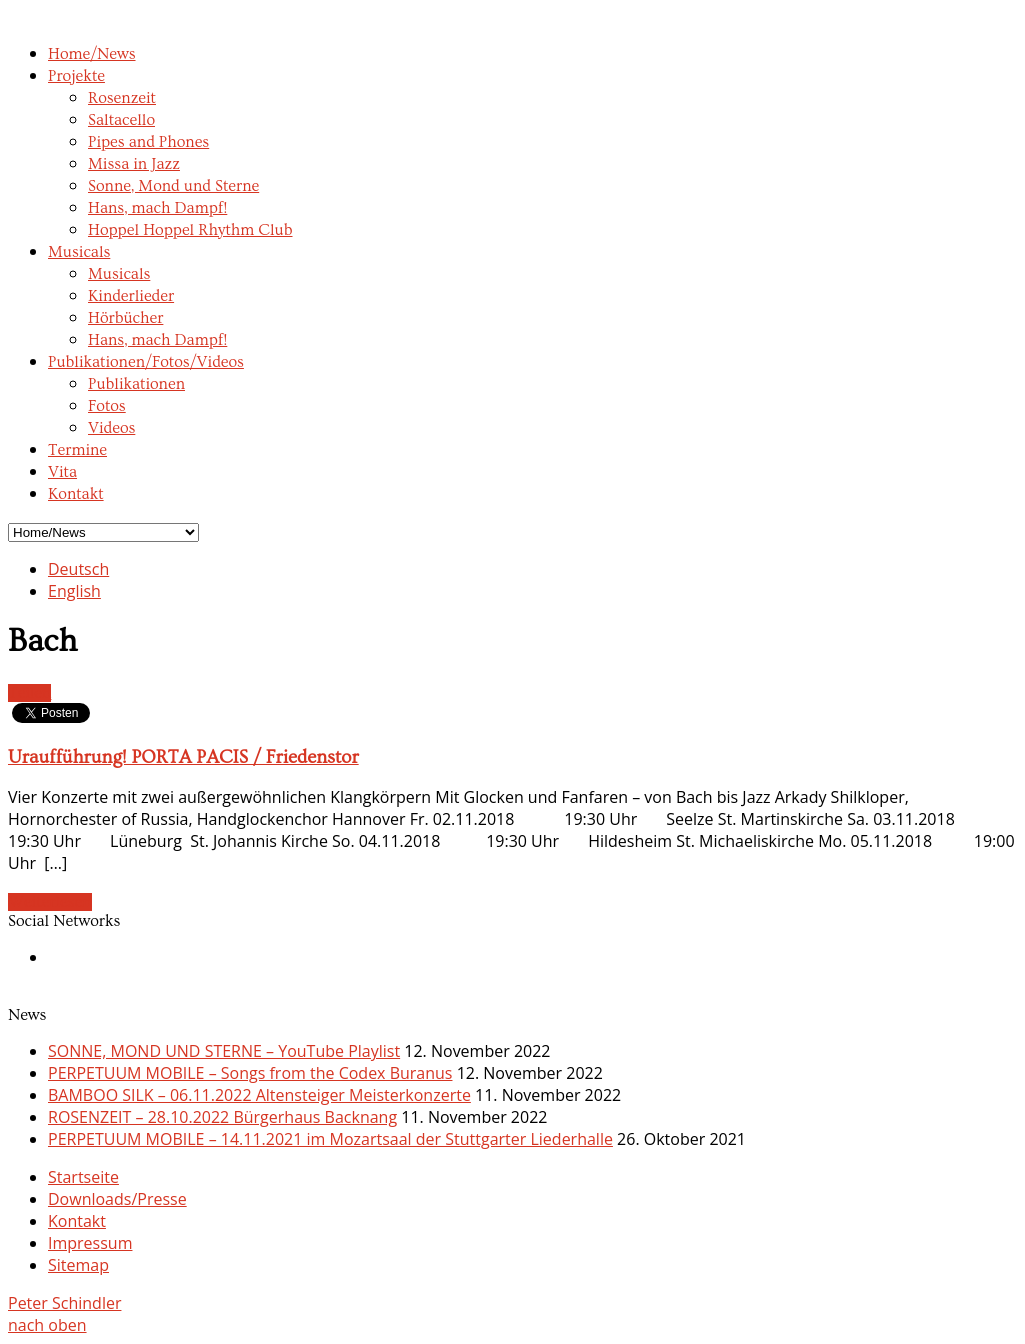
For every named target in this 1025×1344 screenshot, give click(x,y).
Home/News (92, 54)
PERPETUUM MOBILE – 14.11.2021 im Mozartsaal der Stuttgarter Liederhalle (330, 1139)
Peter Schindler (64, 1303)
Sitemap (78, 1265)
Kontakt (76, 494)
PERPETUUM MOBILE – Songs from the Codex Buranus (250, 1073)
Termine (77, 450)
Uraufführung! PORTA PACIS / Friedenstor (183, 757)
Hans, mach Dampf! (157, 208)
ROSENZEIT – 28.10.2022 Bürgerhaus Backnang (222, 1117)
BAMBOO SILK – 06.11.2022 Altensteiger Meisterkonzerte (259, 1095)
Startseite (83, 1177)
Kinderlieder (131, 296)
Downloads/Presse (117, 1199)
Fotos (107, 406)
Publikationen (136, 384)
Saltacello (121, 120)
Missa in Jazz (134, 164)
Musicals (79, 252)
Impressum (90, 1243)
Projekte (76, 76)
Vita (62, 472)
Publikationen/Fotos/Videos (146, 362)
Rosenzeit (122, 98)
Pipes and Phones (148, 142)
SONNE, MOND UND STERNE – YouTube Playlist (224, 1051)
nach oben (47, 1325)
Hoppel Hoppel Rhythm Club (190, 230)
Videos (111, 428)
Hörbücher (125, 318)
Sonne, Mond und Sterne (173, 186)
